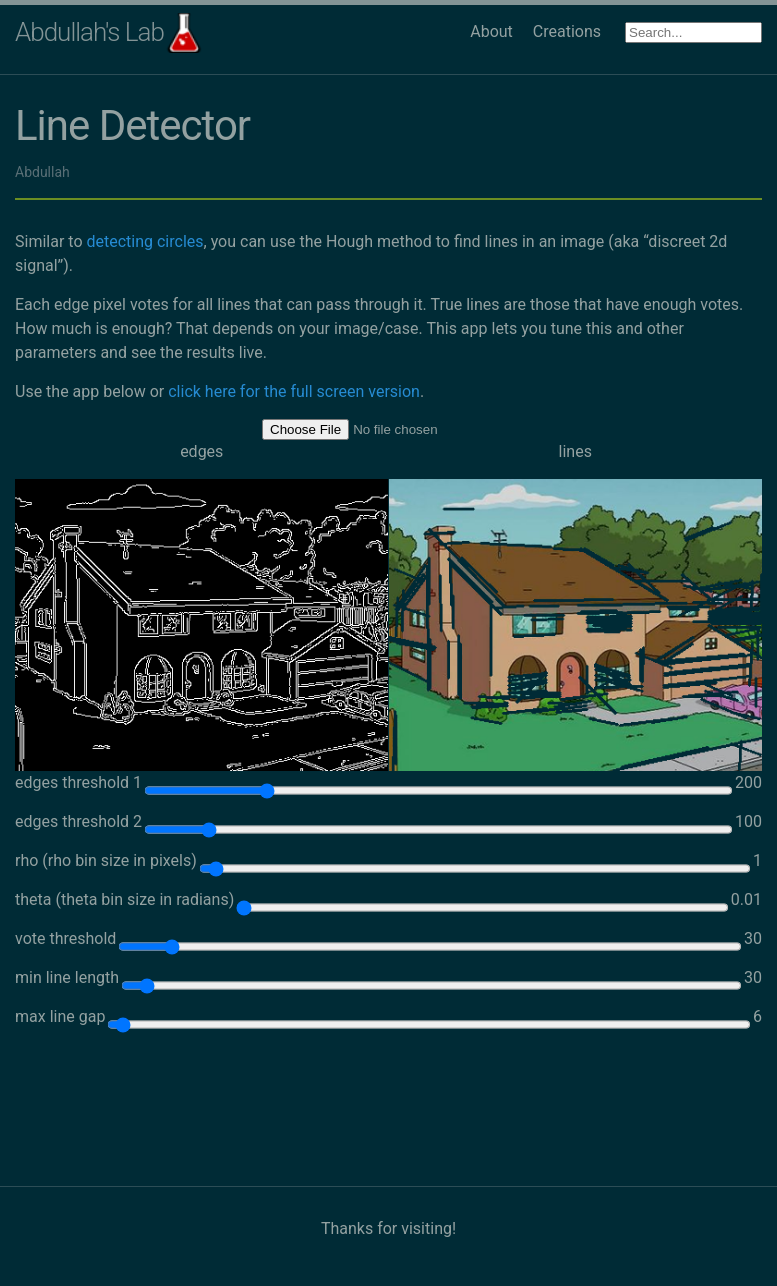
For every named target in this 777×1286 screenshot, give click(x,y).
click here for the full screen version (294, 391)
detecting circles (144, 241)
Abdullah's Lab (89, 32)
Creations (567, 31)
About (491, 31)
